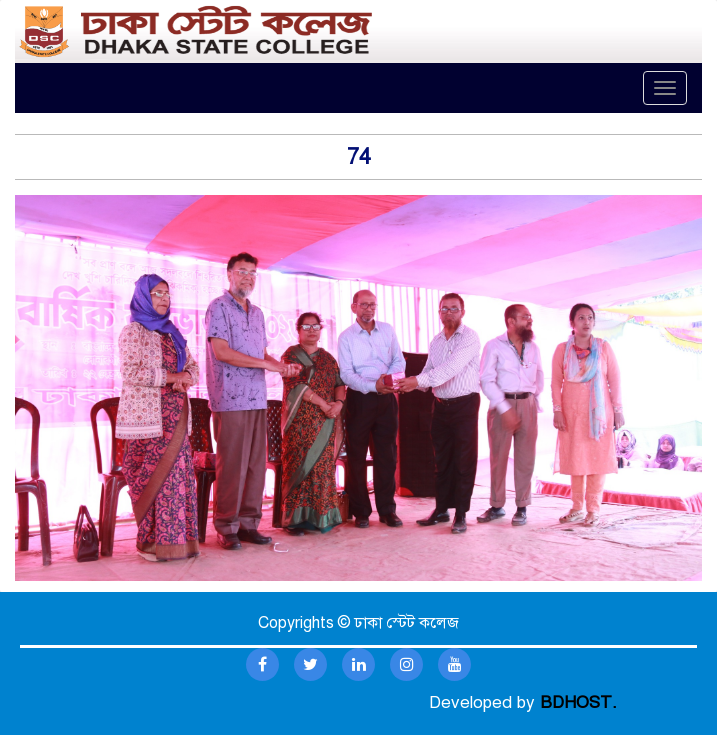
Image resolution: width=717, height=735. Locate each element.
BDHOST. (578, 702)
